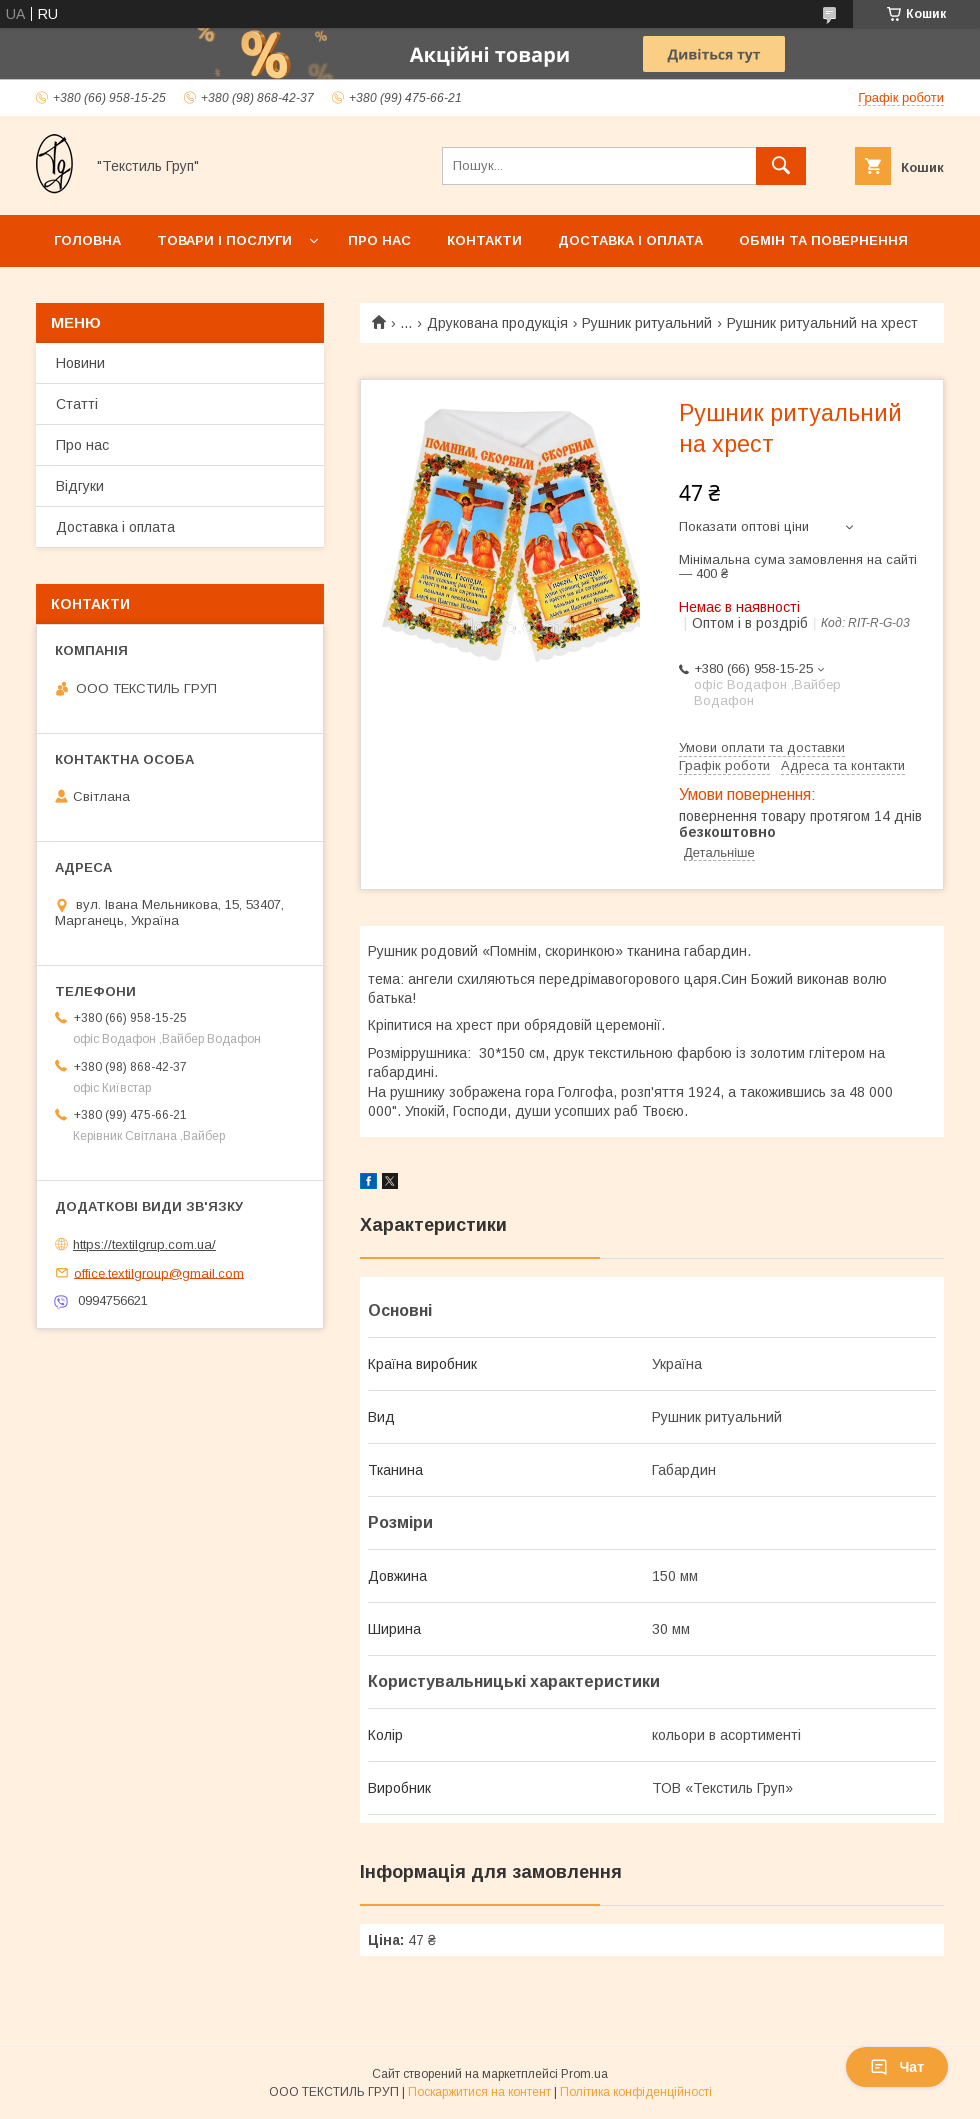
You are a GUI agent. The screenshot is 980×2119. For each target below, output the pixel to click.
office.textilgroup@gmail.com (159, 1272)
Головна (87, 240)
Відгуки (80, 486)
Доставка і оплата (630, 240)
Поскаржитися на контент (479, 2092)
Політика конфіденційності (636, 2092)
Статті (77, 404)
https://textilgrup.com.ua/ (144, 1244)
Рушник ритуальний (647, 323)
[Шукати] (781, 166)
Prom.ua (584, 2074)
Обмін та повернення (823, 240)
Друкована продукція (497, 323)
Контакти (484, 240)
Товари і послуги (224, 240)
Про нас (379, 240)
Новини (80, 363)
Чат (897, 2067)
